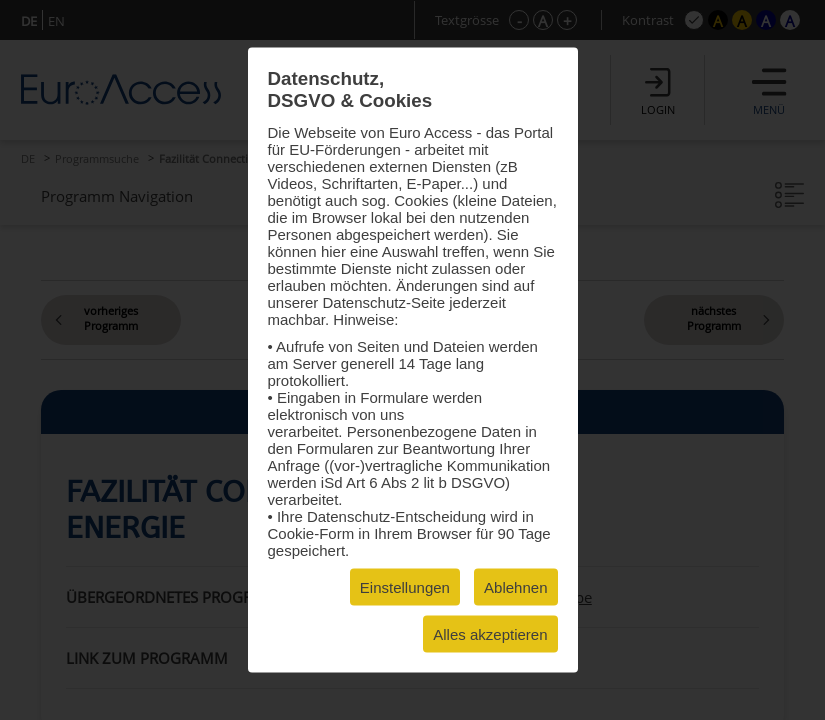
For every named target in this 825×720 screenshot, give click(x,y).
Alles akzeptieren (490, 634)
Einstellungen (405, 587)
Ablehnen (515, 587)
